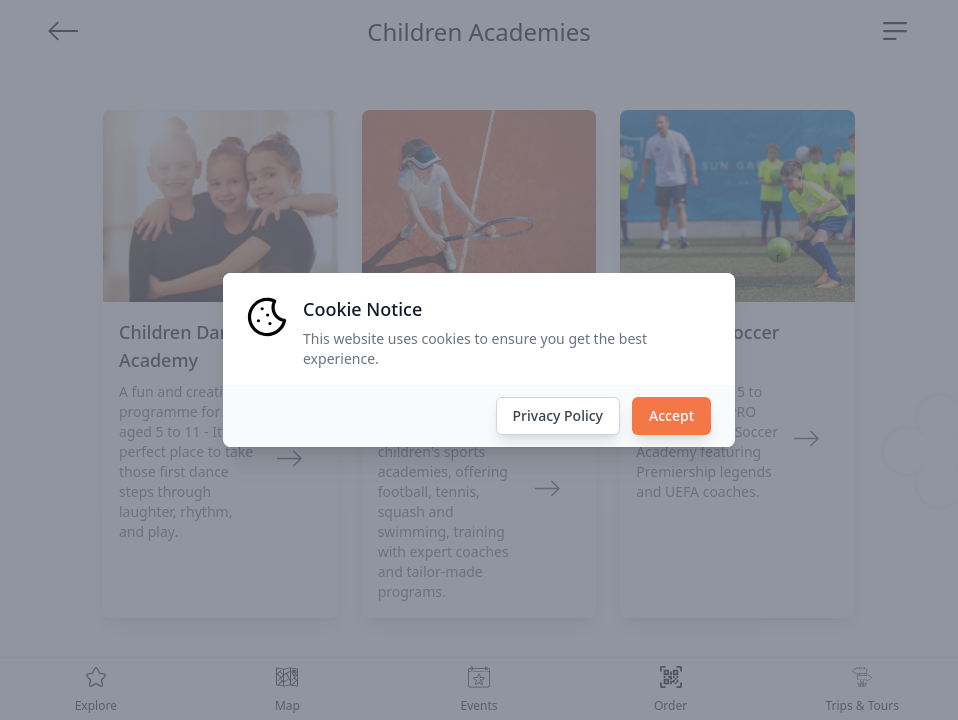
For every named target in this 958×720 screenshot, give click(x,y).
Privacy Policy (558, 415)
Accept (671, 415)
